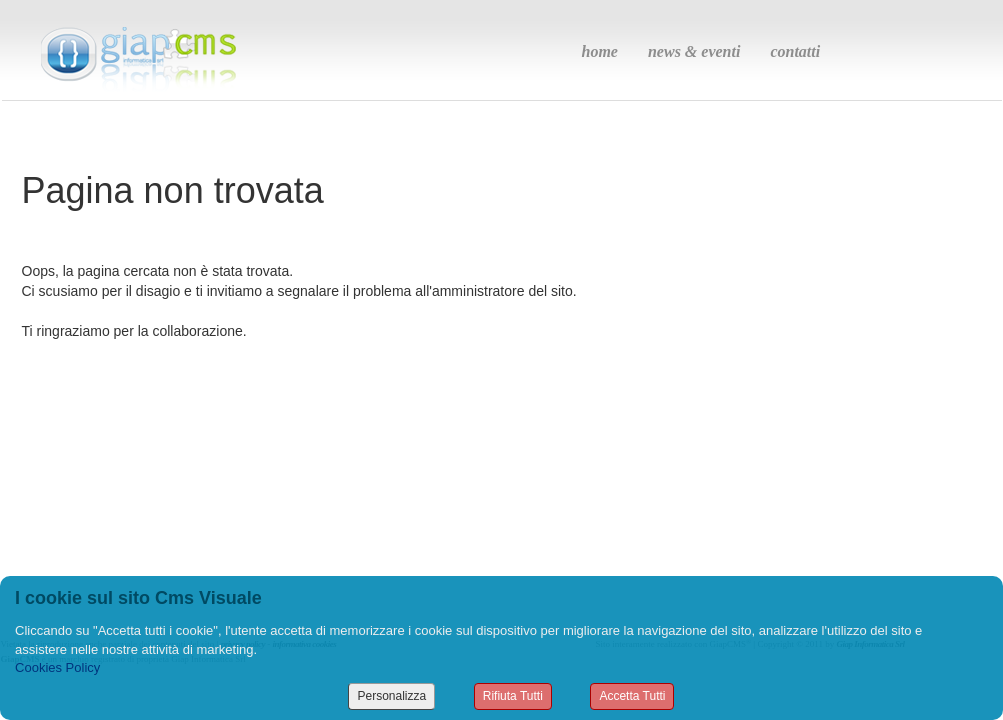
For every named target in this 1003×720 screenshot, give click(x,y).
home (600, 51)
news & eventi (694, 51)
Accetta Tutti (632, 696)
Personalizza (391, 696)
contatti (795, 51)
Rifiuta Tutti (513, 696)
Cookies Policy (57, 667)
